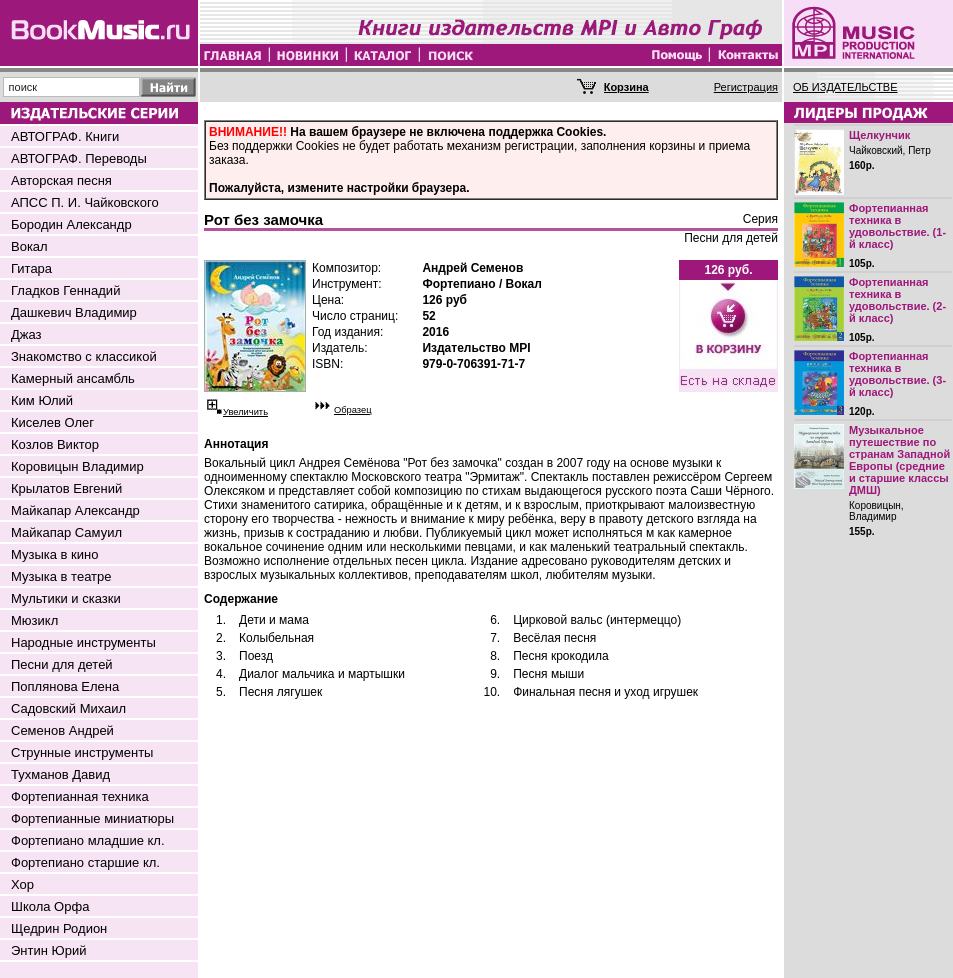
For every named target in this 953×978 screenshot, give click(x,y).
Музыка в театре (61, 576)
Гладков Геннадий (65, 290)
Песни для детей (62, 664)
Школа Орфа (50, 906)
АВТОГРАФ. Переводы (79, 158)
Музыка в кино (54, 554)
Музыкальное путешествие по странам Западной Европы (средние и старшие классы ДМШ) (899, 460)
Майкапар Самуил (66, 532)
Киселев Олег (52, 422)
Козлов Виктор (55, 444)
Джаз (26, 334)
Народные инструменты (83, 642)
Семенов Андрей (62, 730)
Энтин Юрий (48, 950)
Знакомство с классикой (84, 356)
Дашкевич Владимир (74, 312)
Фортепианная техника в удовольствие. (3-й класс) (897, 374)
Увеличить (245, 412)
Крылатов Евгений (66, 488)
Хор (22, 884)
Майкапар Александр (75, 510)
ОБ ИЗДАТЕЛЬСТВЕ (845, 87)
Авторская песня (61, 180)
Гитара (31, 268)
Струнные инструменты (82, 752)
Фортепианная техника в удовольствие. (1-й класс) (897, 226)
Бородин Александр (71, 224)
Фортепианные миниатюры (92, 818)
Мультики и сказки (66, 598)
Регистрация (746, 87)
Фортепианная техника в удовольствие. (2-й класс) (897, 300)
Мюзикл (34, 620)
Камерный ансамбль (73, 378)
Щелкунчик (879, 135)
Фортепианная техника (80, 796)
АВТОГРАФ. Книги (65, 136)
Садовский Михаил (68, 708)
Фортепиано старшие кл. (85, 862)
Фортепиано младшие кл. (88, 840)
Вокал (29, 246)
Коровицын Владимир (77, 466)
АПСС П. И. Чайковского (85, 202)
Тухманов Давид (60, 774)
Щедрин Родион (59, 928)
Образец (353, 410)
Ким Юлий (42, 400)
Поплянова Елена (65, 686)
